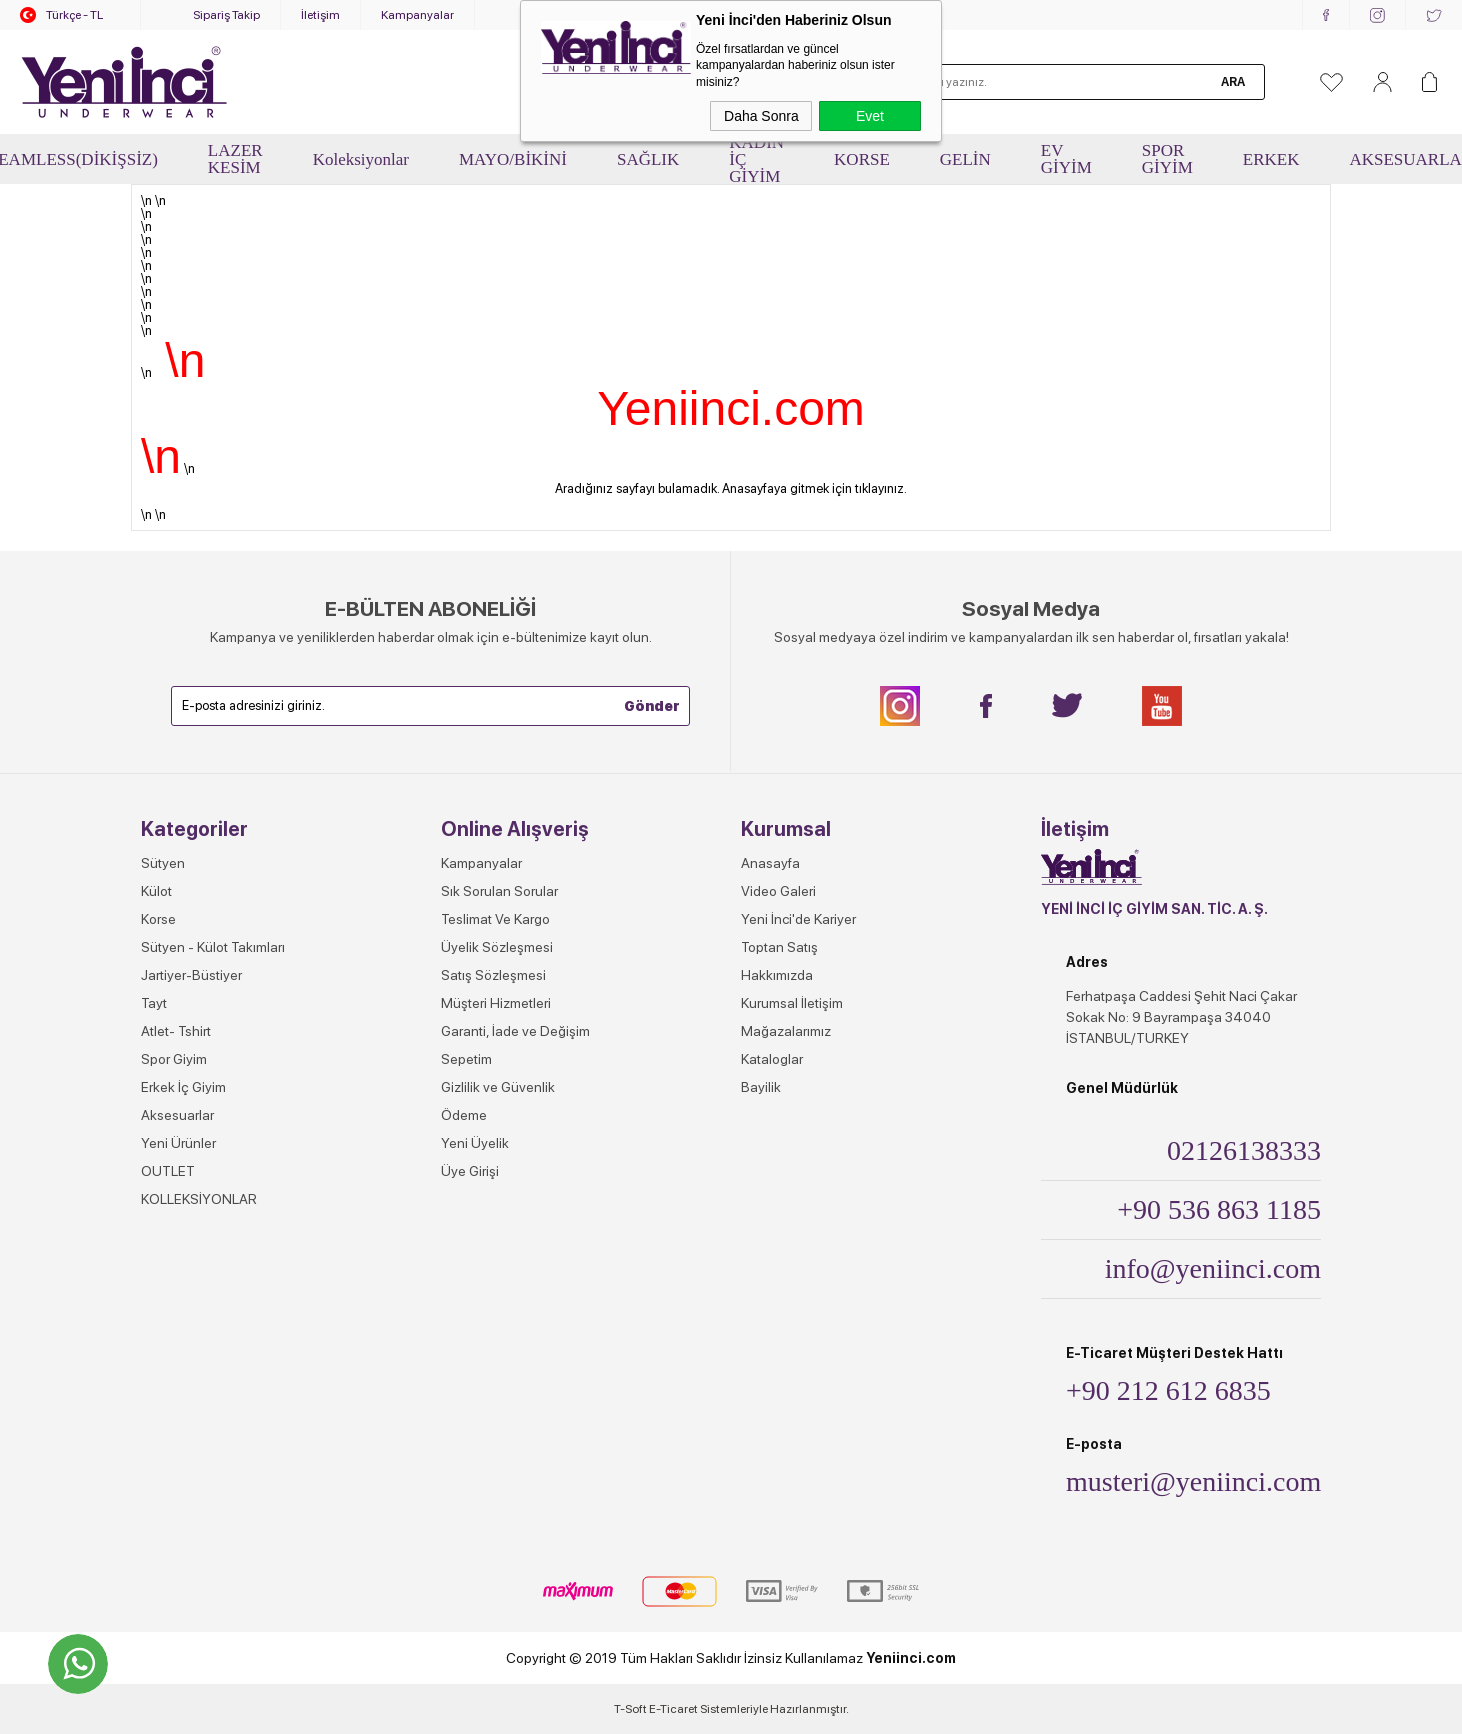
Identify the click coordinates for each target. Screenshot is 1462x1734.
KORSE (862, 159)
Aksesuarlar (177, 1115)
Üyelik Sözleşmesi (497, 947)
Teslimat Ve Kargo (495, 919)
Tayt (154, 1003)
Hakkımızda (777, 975)
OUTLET (168, 1171)
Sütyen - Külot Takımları (213, 947)
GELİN (965, 159)
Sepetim (466, 1059)
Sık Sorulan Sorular (499, 891)
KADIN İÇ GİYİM (756, 159)
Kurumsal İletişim (792, 1003)
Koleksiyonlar (361, 159)
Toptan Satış (779, 947)
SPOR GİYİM (1167, 159)
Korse (158, 919)
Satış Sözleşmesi (493, 975)
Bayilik (761, 1087)
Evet (870, 116)
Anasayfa (770, 863)
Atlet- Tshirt (176, 1031)
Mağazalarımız (786, 1031)
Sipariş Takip (226, 15)
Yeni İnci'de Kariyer (798, 919)
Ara (1233, 82)
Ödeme (464, 1115)
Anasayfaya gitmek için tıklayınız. (814, 488)
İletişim (320, 15)
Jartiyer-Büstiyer (191, 975)
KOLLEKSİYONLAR (199, 1199)
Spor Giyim (174, 1059)
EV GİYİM (1066, 159)
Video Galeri (778, 891)
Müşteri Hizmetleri (496, 1003)
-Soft (631, 1709)
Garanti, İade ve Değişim (515, 1031)
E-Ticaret (673, 1709)
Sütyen (163, 863)
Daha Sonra (761, 116)
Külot (156, 891)
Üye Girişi (470, 1171)
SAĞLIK (648, 159)
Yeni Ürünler (178, 1143)
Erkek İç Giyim (183, 1087)
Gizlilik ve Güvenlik (498, 1087)
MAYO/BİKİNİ (513, 159)
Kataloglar (772, 1059)
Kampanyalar (417, 15)
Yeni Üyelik (475, 1143)
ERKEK (1271, 159)
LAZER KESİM (235, 159)
